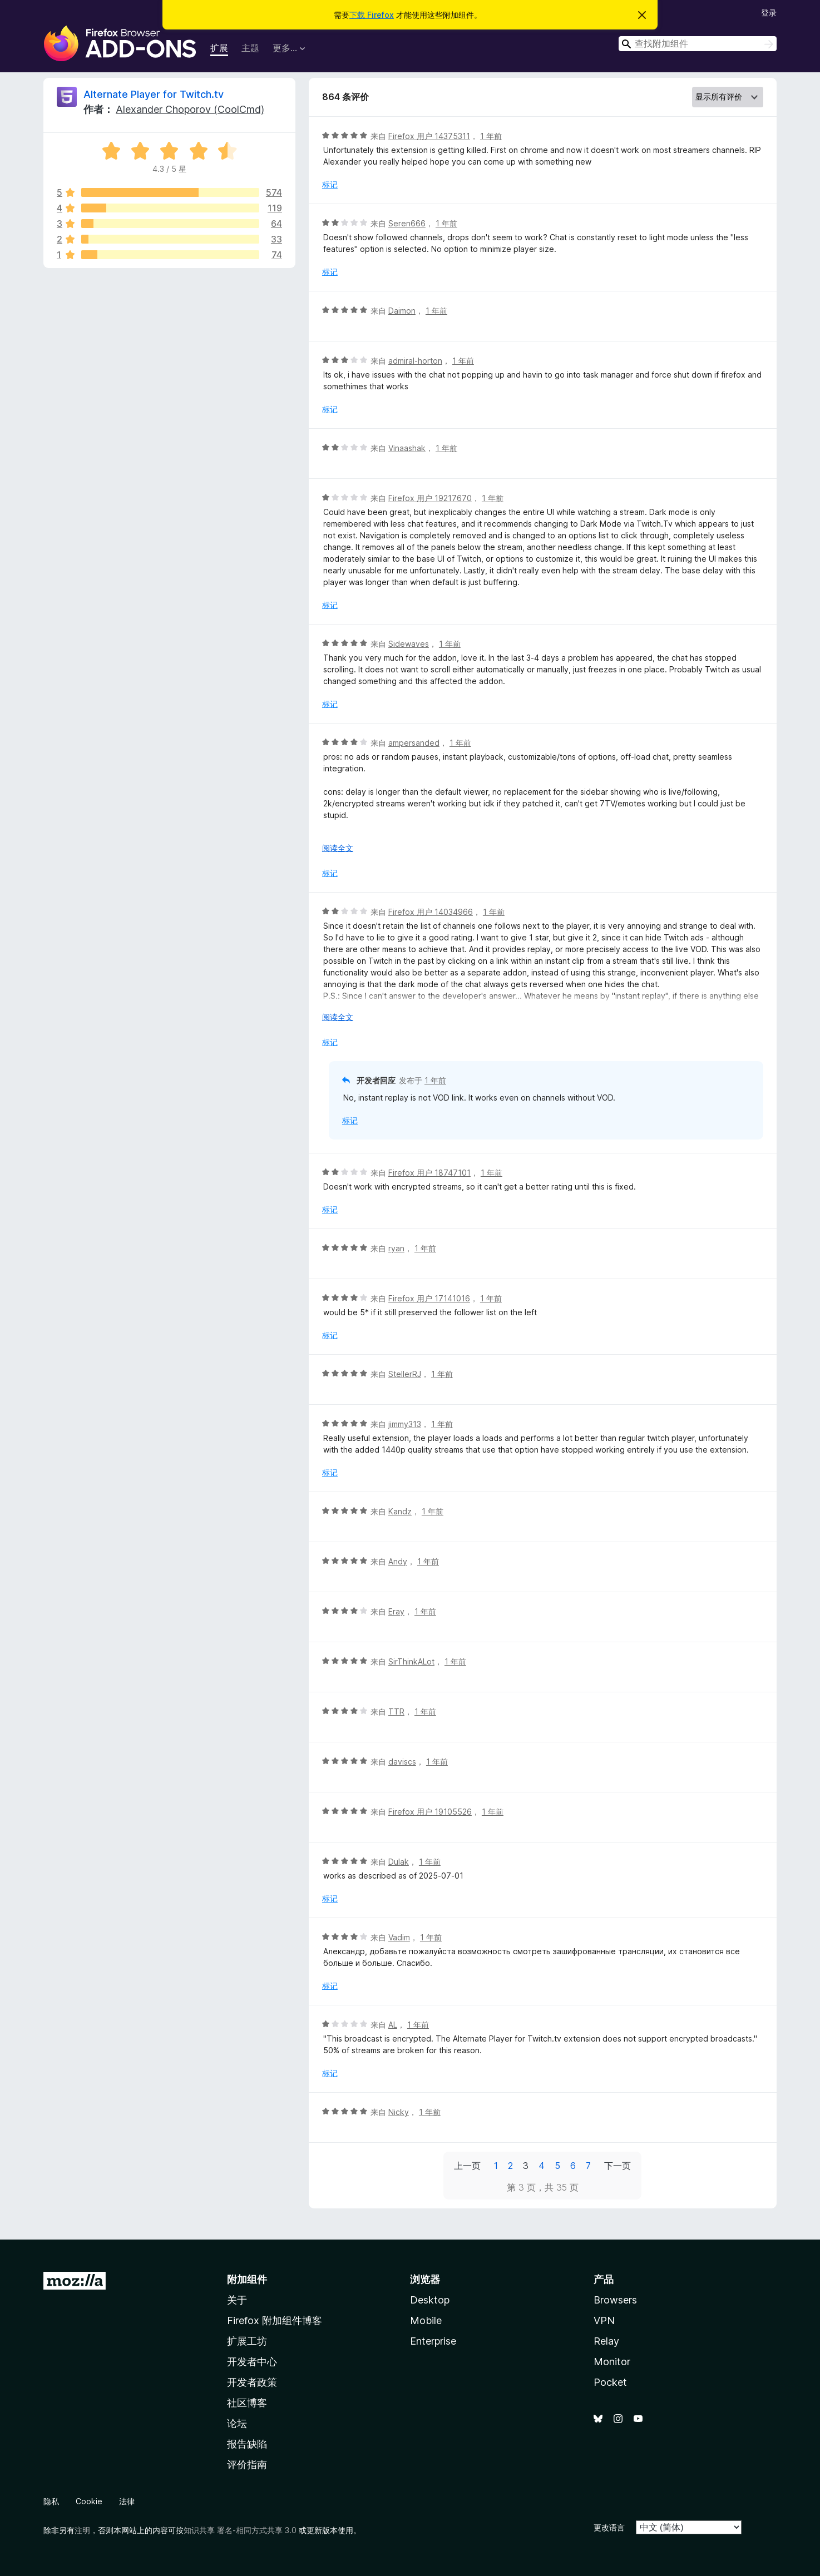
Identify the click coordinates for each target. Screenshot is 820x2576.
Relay (606, 2341)
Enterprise (433, 2341)
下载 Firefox (371, 14)
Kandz (400, 1511)
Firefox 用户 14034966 (430, 912)
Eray (396, 1611)
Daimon (402, 310)
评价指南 (247, 2464)
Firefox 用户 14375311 (429, 136)
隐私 (51, 2501)
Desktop (429, 2300)
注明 (82, 2530)
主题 (250, 47)
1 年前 (491, 136)
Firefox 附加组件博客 (274, 2320)
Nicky (398, 2112)
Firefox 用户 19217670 (430, 498)
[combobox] (698, 43)
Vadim (399, 1937)
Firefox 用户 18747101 (429, 1172)
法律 (127, 2501)
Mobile (426, 2320)
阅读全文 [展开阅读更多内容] (337, 848)
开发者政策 (252, 2382)
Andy (397, 1561)
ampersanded (413, 742)
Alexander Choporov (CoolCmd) (190, 109)
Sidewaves (408, 643)
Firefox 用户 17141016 (429, 1298)
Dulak (398, 1861)
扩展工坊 (247, 2341)
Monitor (612, 2361)
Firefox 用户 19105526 (430, 1811)
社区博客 (247, 2403)
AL (392, 2024)
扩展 (219, 47)
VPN (604, 2320)
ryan (396, 1248)
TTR (396, 1711)
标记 (330, 184)
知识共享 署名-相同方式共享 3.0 (240, 2530)
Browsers (615, 2300)
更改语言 (609, 2527)
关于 (237, 2300)
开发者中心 (252, 2361)
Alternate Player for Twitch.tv (153, 94)
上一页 (467, 2165)
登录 (769, 12)
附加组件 (247, 2279)
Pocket (610, 2382)
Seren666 (407, 223)
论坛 (237, 2423)
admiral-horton (415, 360)
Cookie (89, 2501)
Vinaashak (407, 448)
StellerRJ (404, 1374)
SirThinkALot (411, 1661)
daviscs (402, 1761)
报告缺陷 (247, 2444)
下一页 (617, 2165)
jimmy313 (404, 1424)
